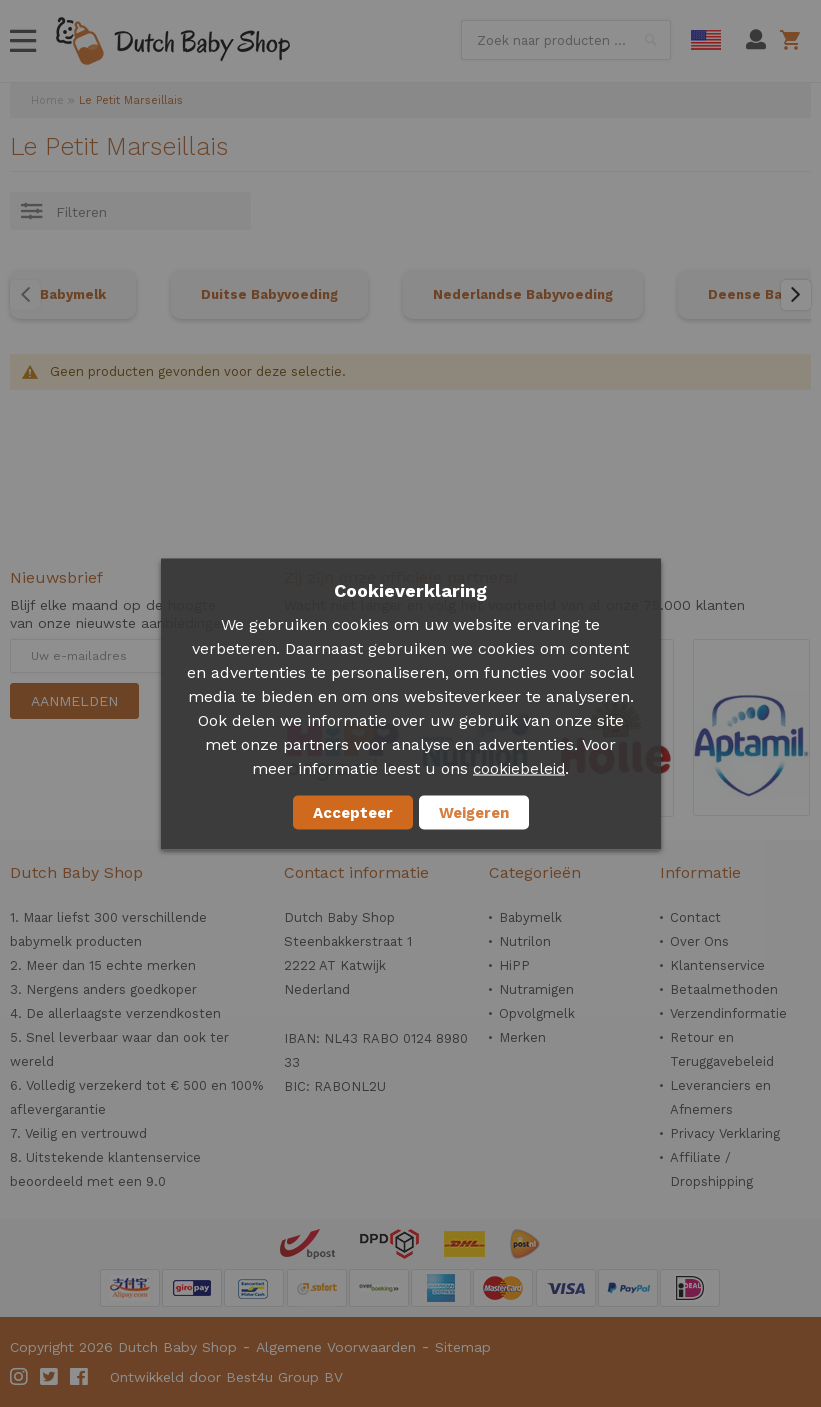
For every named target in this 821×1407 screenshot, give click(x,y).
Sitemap (463, 1347)
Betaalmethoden (724, 989)
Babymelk (73, 294)
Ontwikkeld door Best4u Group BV (226, 1377)
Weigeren (474, 812)
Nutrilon (525, 941)
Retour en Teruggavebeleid (722, 1049)
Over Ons (699, 941)
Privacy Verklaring (725, 1133)
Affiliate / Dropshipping (711, 1169)
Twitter (50, 1377)
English (706, 40)
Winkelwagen (793, 40)
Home (47, 100)
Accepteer (353, 812)
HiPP (514, 965)
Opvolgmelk (537, 1013)
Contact (695, 917)
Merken (522, 1037)
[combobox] (566, 40)
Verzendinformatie (728, 1013)
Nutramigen (536, 989)
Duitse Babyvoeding (269, 294)
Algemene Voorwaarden (336, 1347)
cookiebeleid (519, 768)
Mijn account (756, 40)
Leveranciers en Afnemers (720, 1097)
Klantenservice (717, 965)
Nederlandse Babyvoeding (523, 294)
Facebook (80, 1377)
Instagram (20, 1377)
